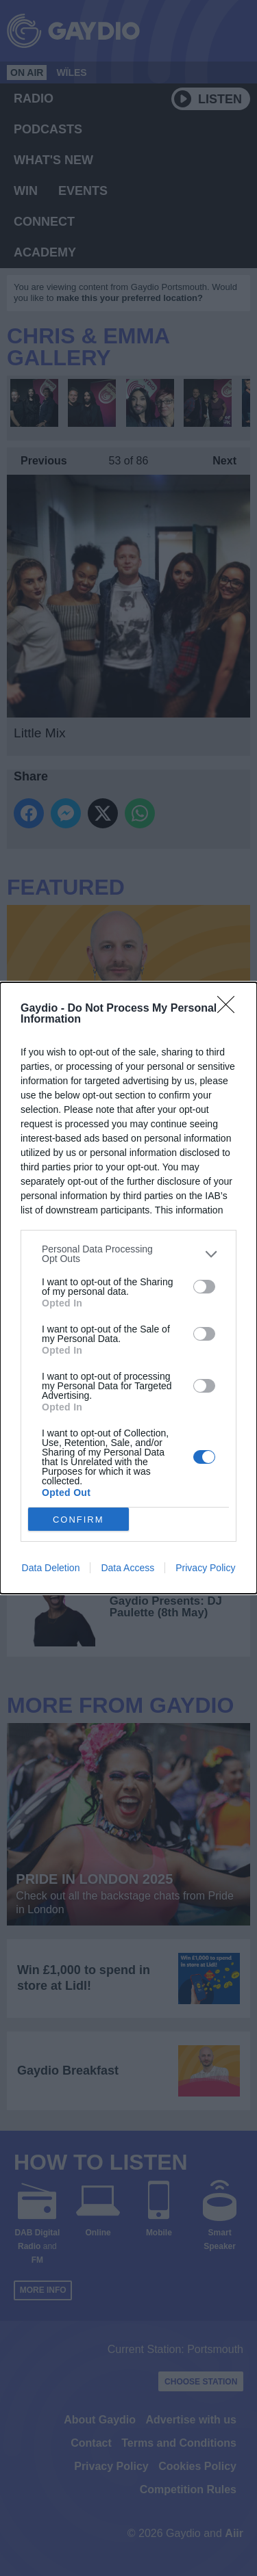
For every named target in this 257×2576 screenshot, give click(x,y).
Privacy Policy (205, 1567)
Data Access (127, 1567)
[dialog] (128, 1288)
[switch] (204, 1286)
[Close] (230, 1009)
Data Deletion (51, 1567)
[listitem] (128, 1253)
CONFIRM (78, 1519)
